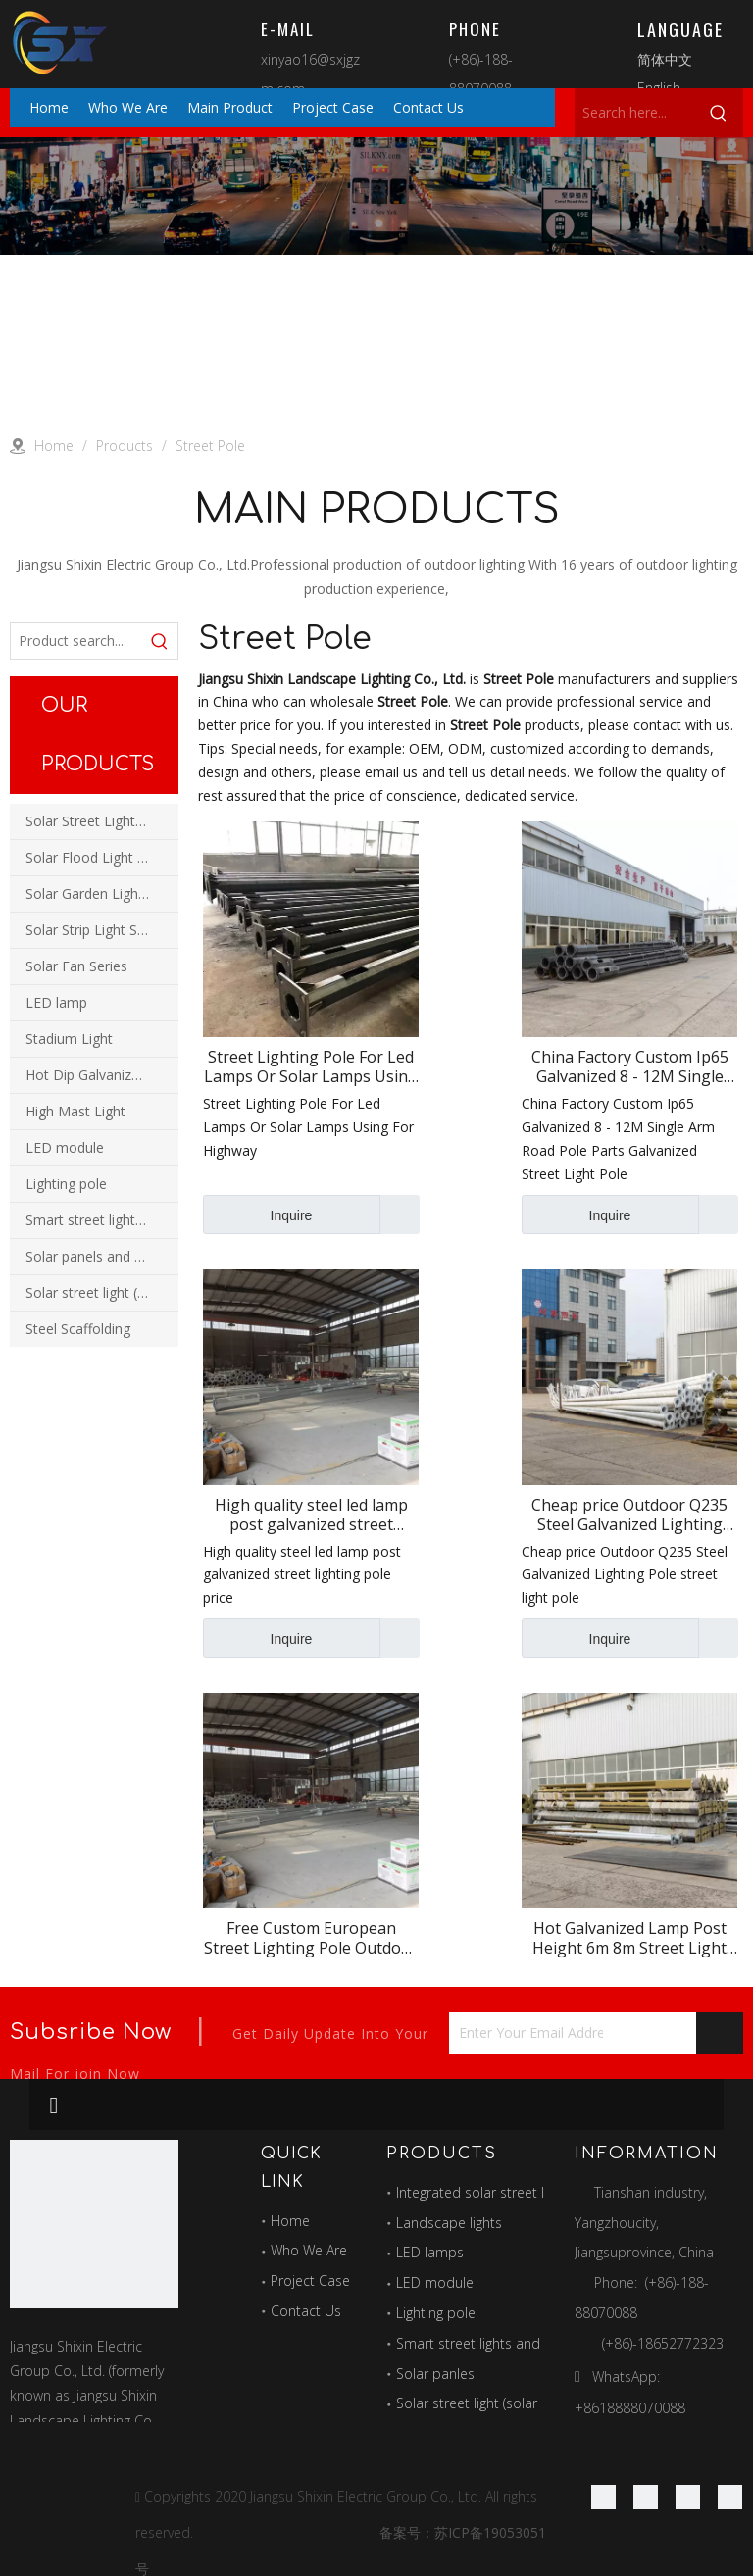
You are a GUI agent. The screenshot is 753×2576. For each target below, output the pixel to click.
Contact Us (306, 2311)
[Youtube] (730, 2496)
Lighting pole (66, 1183)
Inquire (257, 1214)
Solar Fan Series (76, 966)
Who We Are (309, 2250)
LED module (64, 1147)
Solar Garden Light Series (101, 893)
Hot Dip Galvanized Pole (101, 1074)
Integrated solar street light (481, 2192)
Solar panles (435, 2373)
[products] (376, 196)
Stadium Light (69, 1038)
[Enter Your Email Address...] (526, 2033)
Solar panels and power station (101, 1256)
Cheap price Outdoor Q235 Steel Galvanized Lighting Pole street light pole (629, 1514)
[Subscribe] (719, 2033)
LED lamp (56, 1002)
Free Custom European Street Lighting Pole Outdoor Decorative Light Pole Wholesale (311, 1937)
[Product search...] (76, 641)
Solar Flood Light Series (100, 857)
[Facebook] (603, 2496)
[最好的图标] (94, 2224)
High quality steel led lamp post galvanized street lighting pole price (311, 1514)
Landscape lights (449, 2222)
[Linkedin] (645, 2496)
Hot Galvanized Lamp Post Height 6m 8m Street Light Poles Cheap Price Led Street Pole (630, 1937)
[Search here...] (634, 112)
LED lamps (430, 2252)
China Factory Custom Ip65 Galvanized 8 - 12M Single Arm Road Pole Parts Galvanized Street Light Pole (630, 1066)
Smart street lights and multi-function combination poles (101, 1220)
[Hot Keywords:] (718, 112)
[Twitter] (688, 2496)
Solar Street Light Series (101, 821)
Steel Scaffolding (77, 1328)
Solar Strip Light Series (96, 929)
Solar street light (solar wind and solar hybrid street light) (101, 1292)
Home (290, 2220)
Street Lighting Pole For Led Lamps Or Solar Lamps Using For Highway (311, 1066)
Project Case (310, 2280)
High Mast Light (75, 1111)
